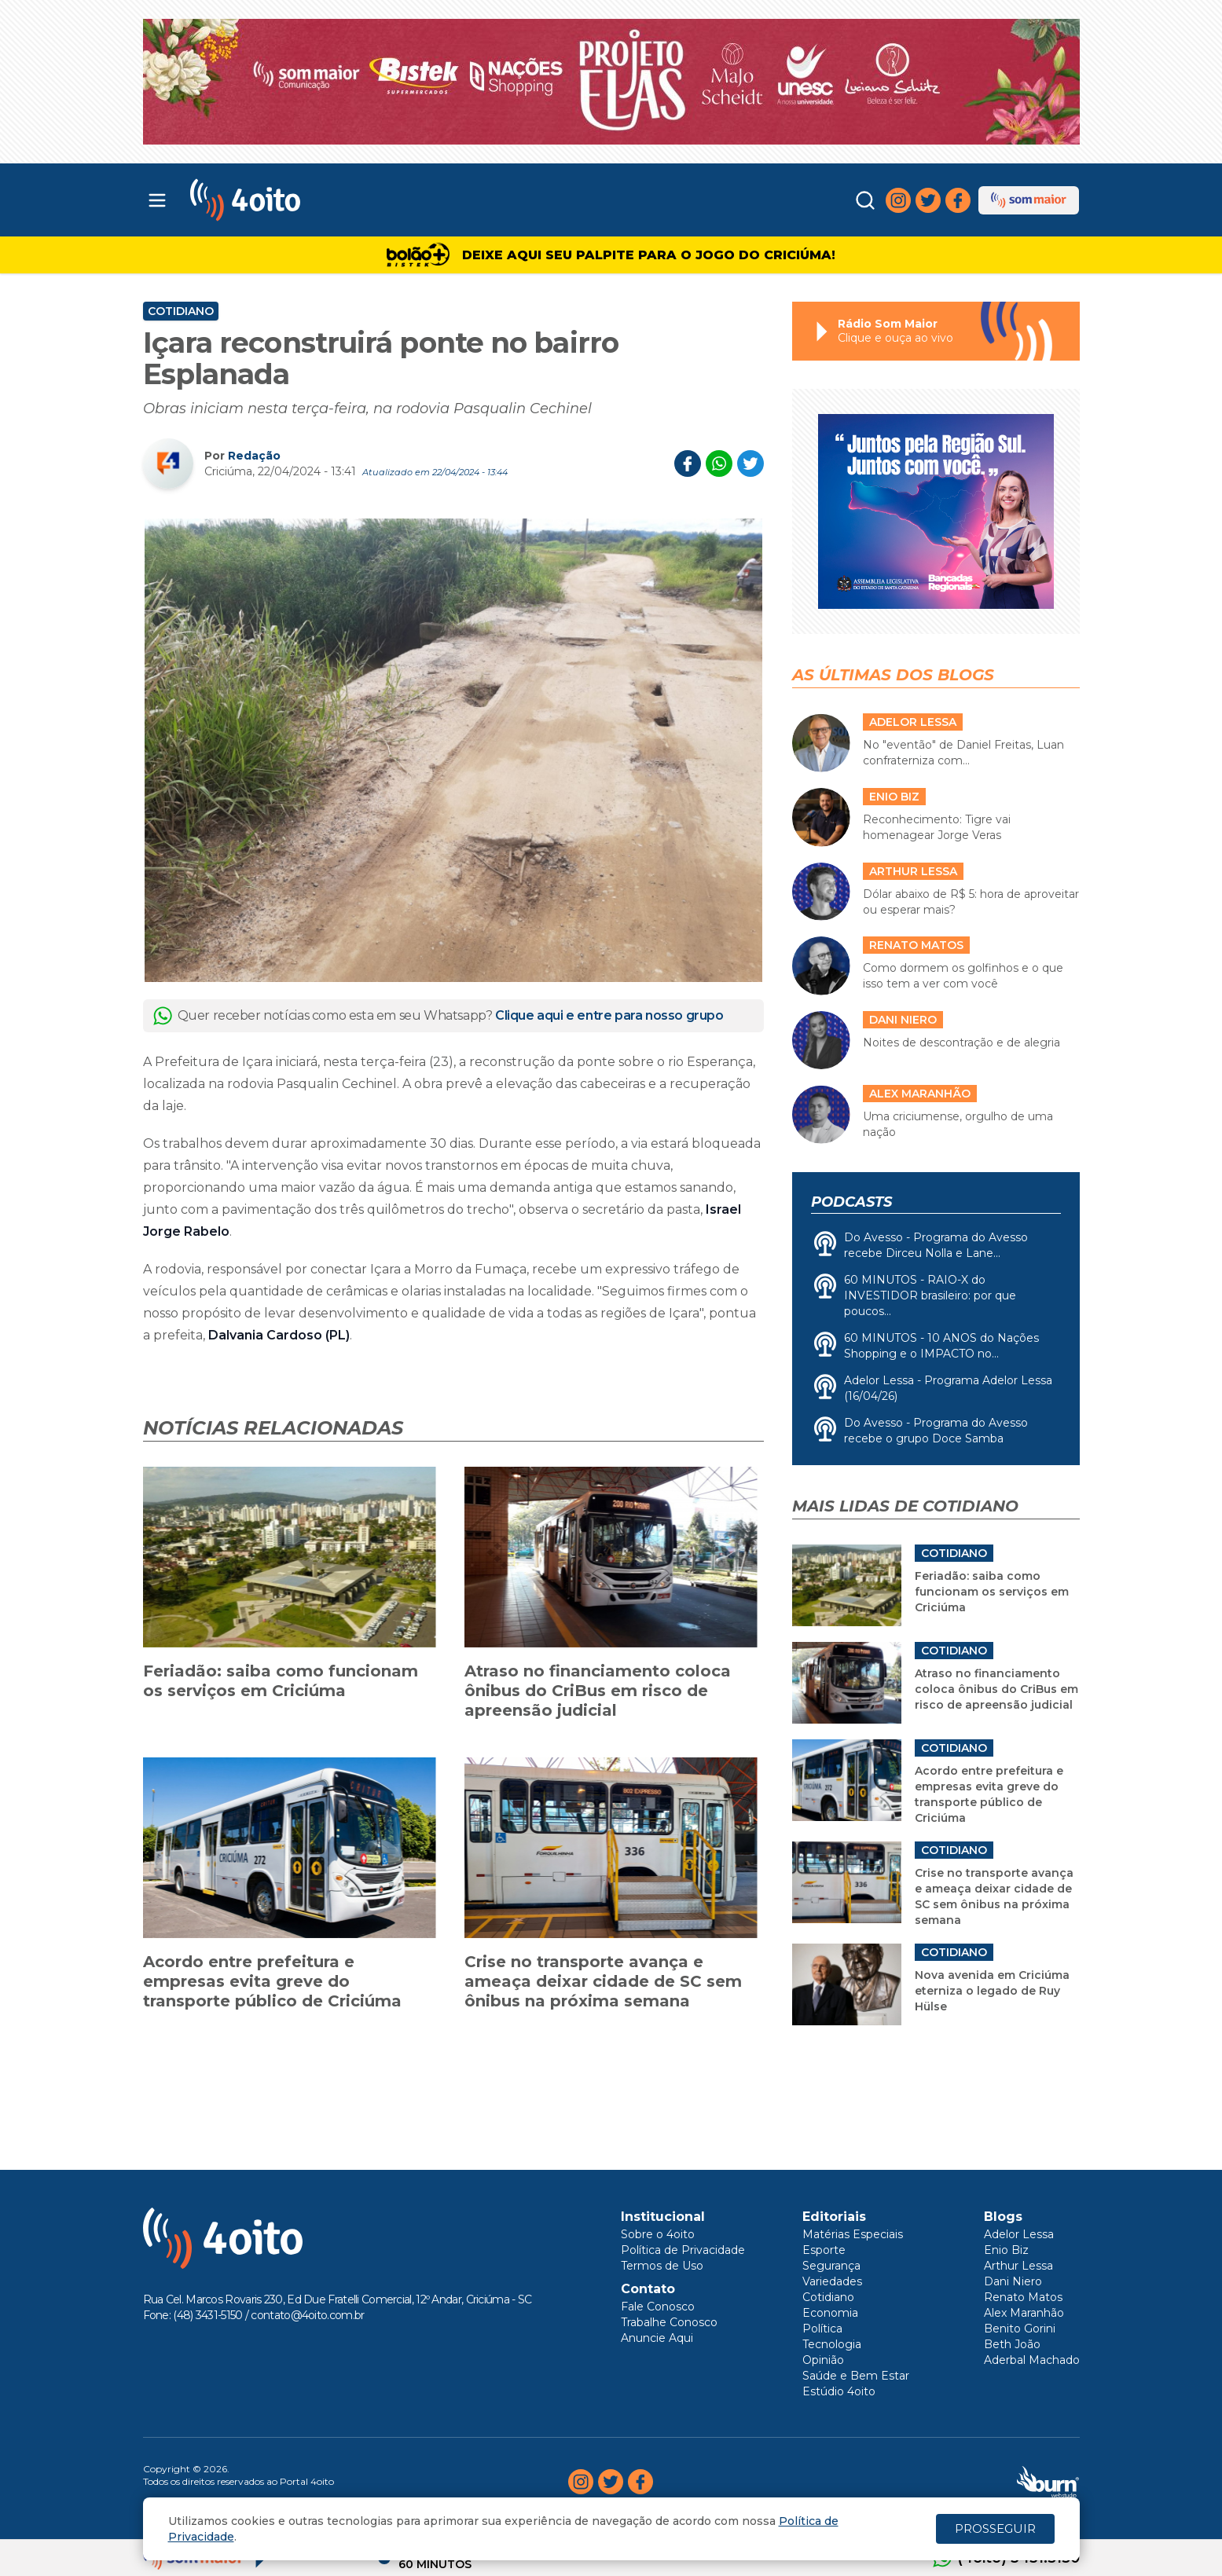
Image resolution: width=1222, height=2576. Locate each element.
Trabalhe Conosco (669, 2322)
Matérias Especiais (852, 2234)
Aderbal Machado (1032, 2360)
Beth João (1012, 2344)
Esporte (824, 2250)
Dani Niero (1013, 2281)
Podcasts (851, 1202)
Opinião (823, 2360)
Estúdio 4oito (838, 2391)
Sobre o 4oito (658, 2234)
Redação (254, 456)
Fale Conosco (658, 2306)
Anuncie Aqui (657, 2338)
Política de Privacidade (683, 2250)
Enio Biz (1006, 2250)
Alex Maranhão (1024, 2313)
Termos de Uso (662, 2266)
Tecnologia (831, 2344)
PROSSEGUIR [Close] (995, 2528)
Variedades (832, 2281)
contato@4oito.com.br (307, 2315)
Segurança (831, 2266)
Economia (830, 2313)
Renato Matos (1023, 2297)
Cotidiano (181, 311)
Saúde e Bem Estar (855, 2376)
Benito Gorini (1019, 2328)
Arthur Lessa (1018, 2266)
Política (822, 2328)
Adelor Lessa (1019, 2234)
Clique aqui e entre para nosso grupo (609, 1015)
